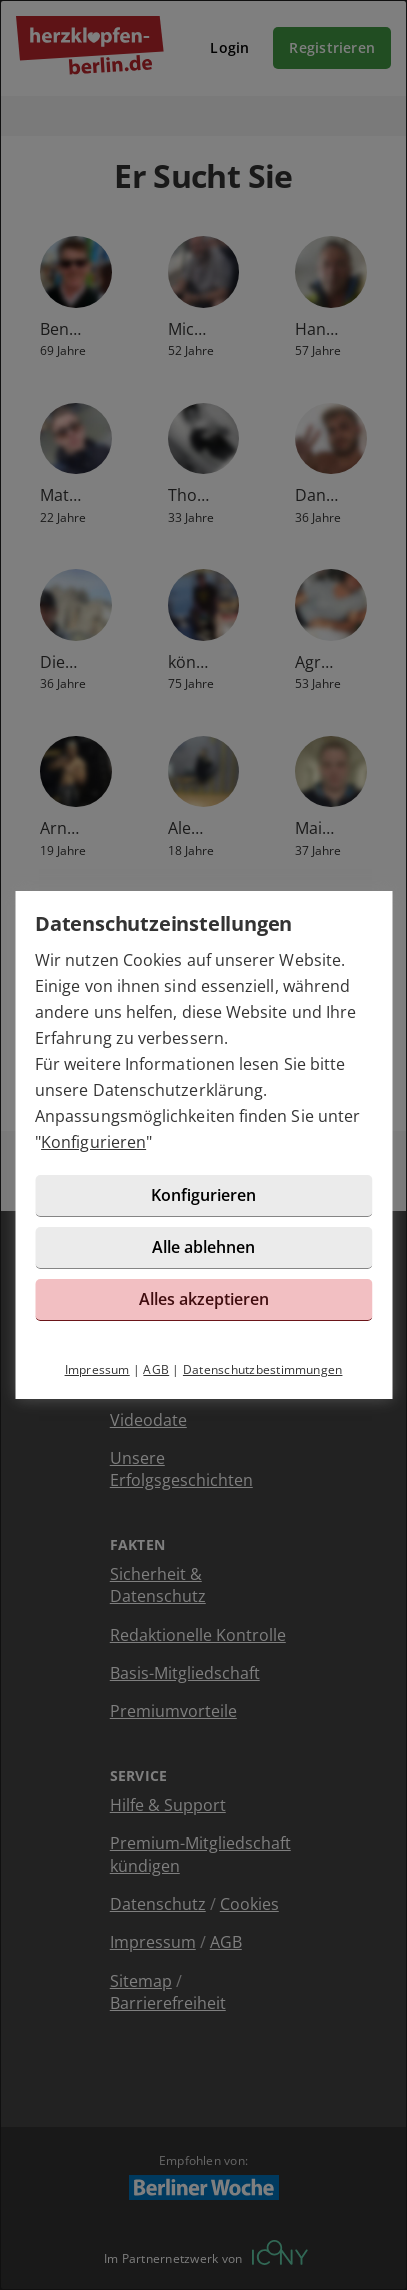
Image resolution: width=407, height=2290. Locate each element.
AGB (156, 1369)
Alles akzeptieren (204, 1299)
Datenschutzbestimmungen (263, 1369)
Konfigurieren (93, 1142)
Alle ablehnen (203, 1247)
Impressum (97, 1369)
